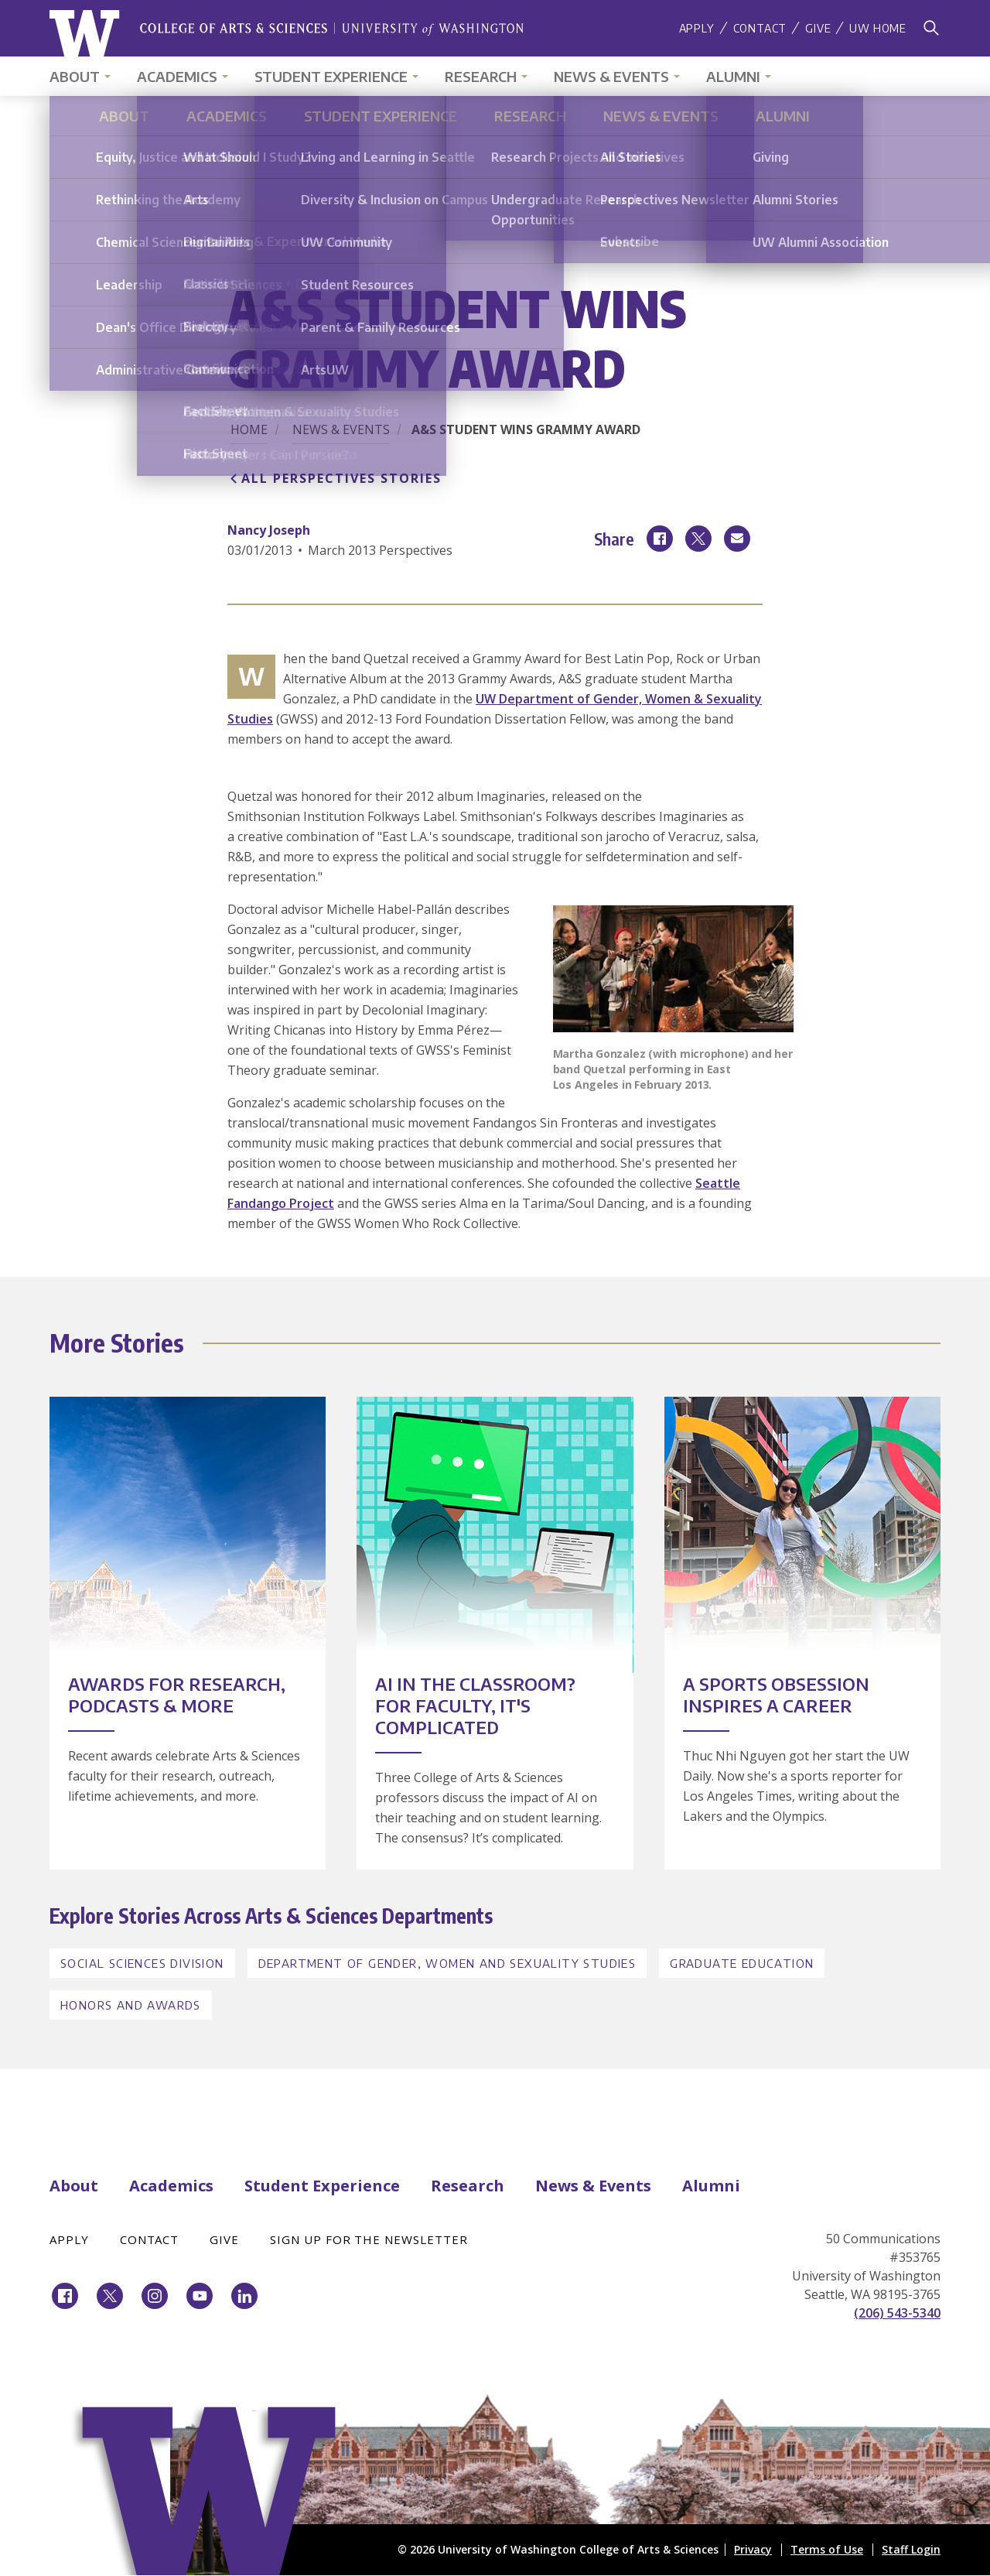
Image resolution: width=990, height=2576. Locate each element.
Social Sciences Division (142, 1963)
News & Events (611, 76)
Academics (177, 76)
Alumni (733, 76)
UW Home (877, 28)
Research (481, 76)
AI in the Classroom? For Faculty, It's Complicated (475, 1705)
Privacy (753, 2549)
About (75, 76)
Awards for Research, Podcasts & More (176, 1694)
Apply (697, 28)
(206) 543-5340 (897, 2312)
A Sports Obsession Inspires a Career (776, 1694)
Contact (760, 28)
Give (818, 28)
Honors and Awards (130, 2005)
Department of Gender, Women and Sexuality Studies (447, 1963)
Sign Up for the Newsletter (369, 2239)
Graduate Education (742, 1963)
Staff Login (911, 2549)
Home (249, 429)
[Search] (931, 28)
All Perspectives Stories (341, 478)
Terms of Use (826, 2549)
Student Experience (331, 76)
